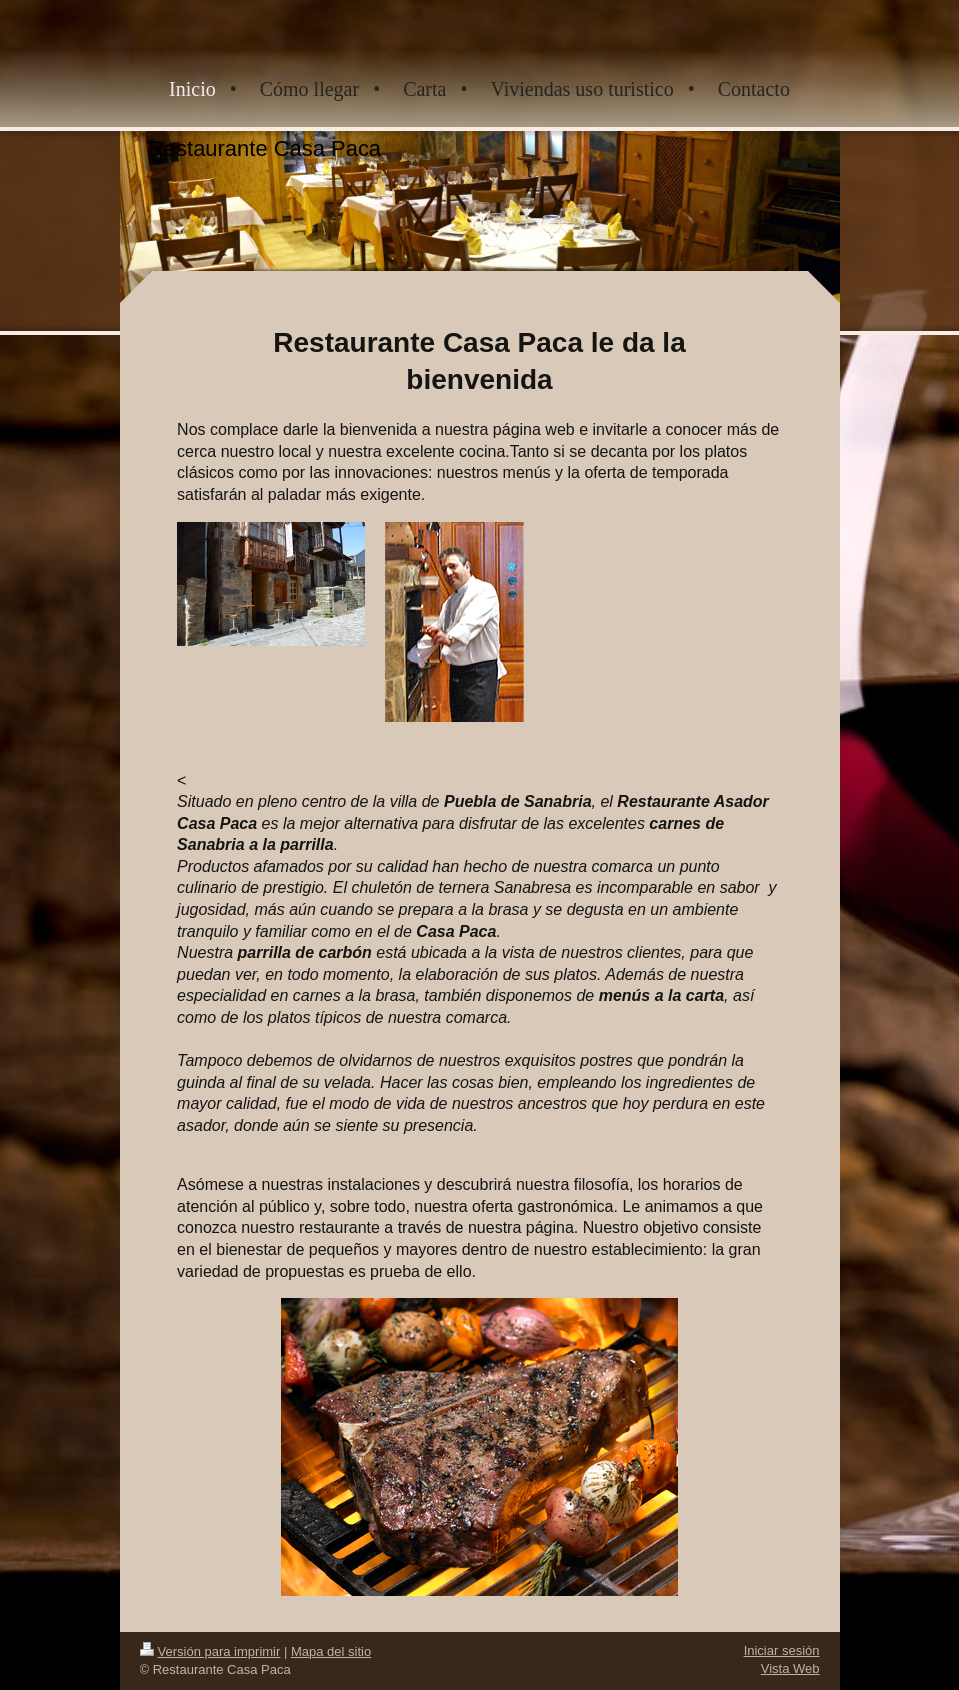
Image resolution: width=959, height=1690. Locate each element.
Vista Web (790, 1668)
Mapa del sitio (331, 1651)
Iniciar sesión (782, 1650)
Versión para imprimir (210, 1651)
